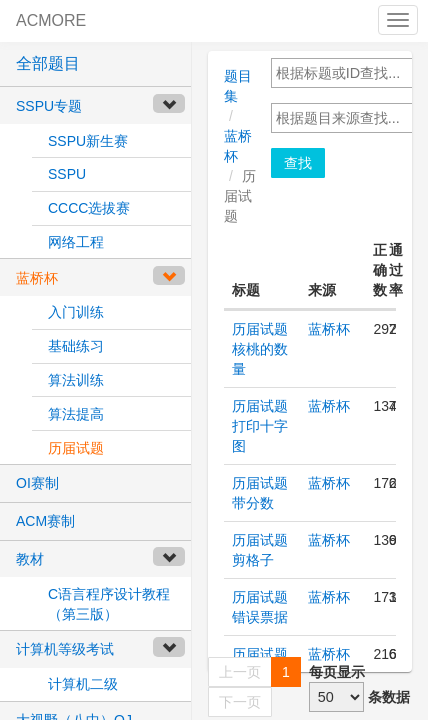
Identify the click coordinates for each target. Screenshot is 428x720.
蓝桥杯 (329, 329)
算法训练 (76, 380)
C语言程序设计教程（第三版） (109, 604)
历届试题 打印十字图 (260, 426)
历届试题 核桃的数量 (260, 349)
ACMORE (51, 20)
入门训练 (76, 312)
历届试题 (76, 448)
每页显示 (337, 672)
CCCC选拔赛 (89, 208)
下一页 (240, 702)
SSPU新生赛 (88, 141)
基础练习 (76, 346)
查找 (298, 163)
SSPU (67, 174)
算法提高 (76, 414)
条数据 (389, 697)
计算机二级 (83, 684)
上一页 (240, 672)
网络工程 (76, 242)
